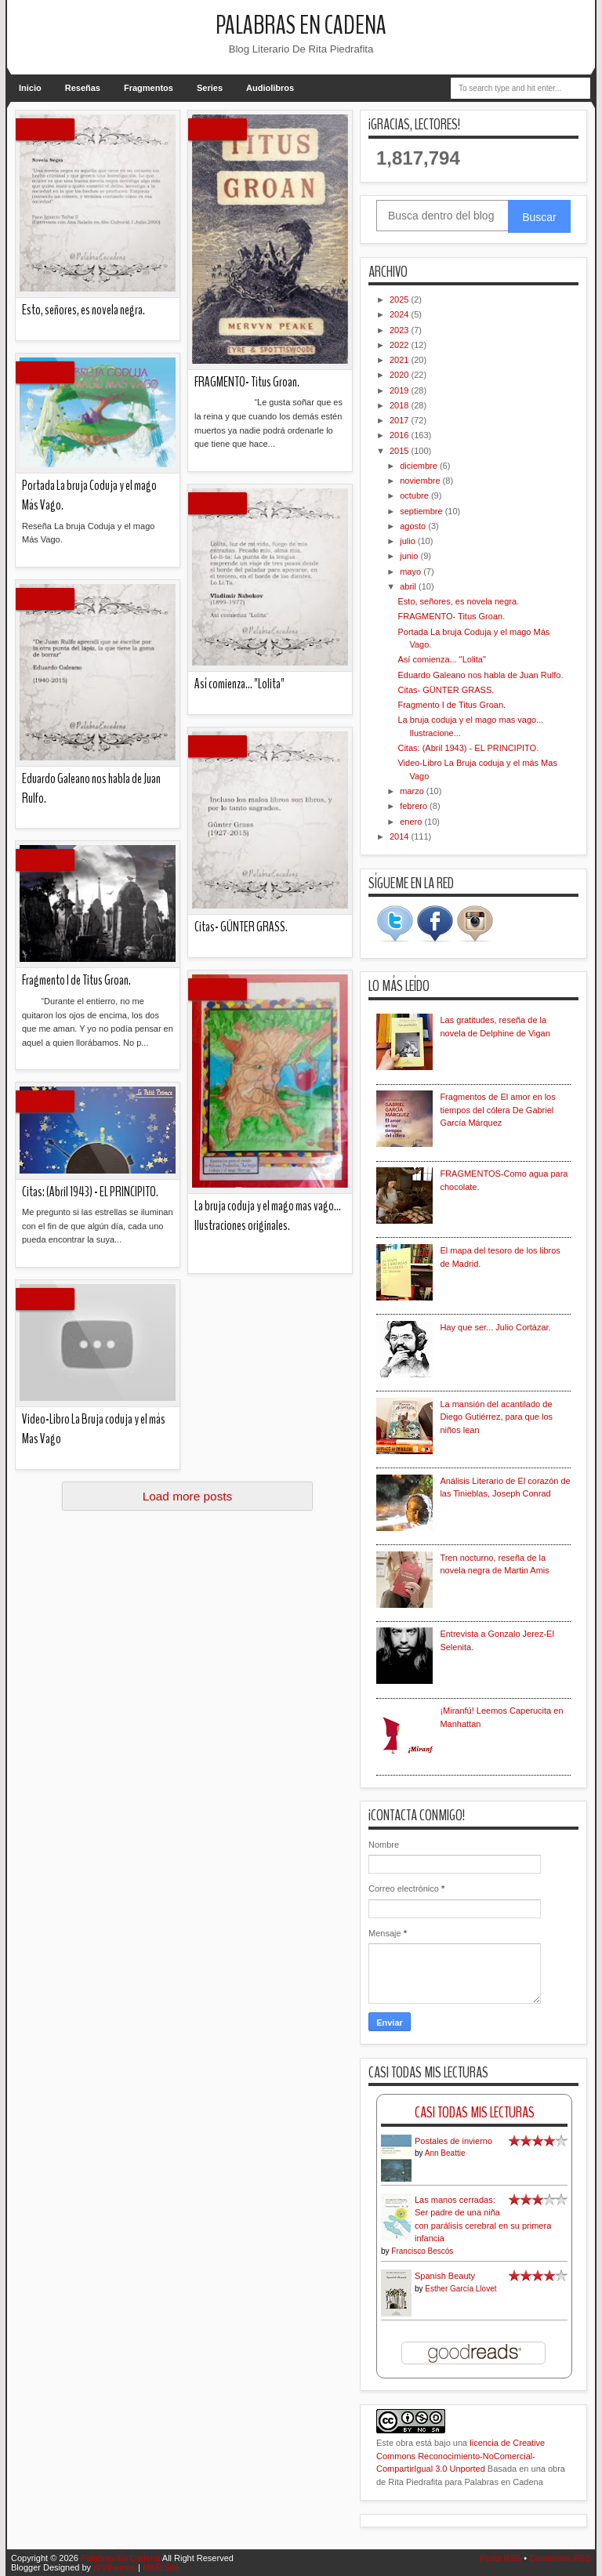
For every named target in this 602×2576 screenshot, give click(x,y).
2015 (401, 450)
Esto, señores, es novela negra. (83, 310)
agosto (414, 526)
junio (410, 556)
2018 (401, 405)
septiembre (422, 511)
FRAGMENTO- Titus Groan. (246, 382)
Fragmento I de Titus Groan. (76, 980)
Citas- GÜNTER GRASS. (241, 927)
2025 (401, 299)
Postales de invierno (453, 2141)
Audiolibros (270, 88)
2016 (401, 435)
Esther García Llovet (460, 2288)
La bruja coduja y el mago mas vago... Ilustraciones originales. (267, 1216)
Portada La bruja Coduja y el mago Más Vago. (89, 495)
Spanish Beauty (445, 2275)
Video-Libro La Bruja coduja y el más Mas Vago (93, 1429)
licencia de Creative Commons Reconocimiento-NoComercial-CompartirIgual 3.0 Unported (460, 2455)
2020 (401, 374)
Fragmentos (148, 88)
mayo (411, 571)
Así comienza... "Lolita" (239, 684)
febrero (415, 806)
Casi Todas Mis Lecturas (475, 2112)
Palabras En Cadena (301, 25)
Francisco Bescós (422, 2251)
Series (210, 88)
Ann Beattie (445, 2153)
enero (412, 821)
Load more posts (188, 1496)
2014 (401, 836)
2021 (401, 360)
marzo (413, 791)
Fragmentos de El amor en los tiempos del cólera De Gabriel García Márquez (497, 1109)
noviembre (421, 480)
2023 (401, 330)
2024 (401, 314)
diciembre (420, 465)
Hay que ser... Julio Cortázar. (495, 1327)
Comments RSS (560, 2558)
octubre (415, 495)
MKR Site (161, 2567)
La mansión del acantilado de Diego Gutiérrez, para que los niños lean (496, 1417)
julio (409, 541)
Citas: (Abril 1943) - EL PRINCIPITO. (90, 1192)
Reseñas (82, 88)
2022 (401, 345)
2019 (401, 390)
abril (409, 586)
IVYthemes (114, 2567)
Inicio (30, 88)
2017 (401, 420)
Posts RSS (500, 2558)
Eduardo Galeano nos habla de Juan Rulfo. (91, 788)
